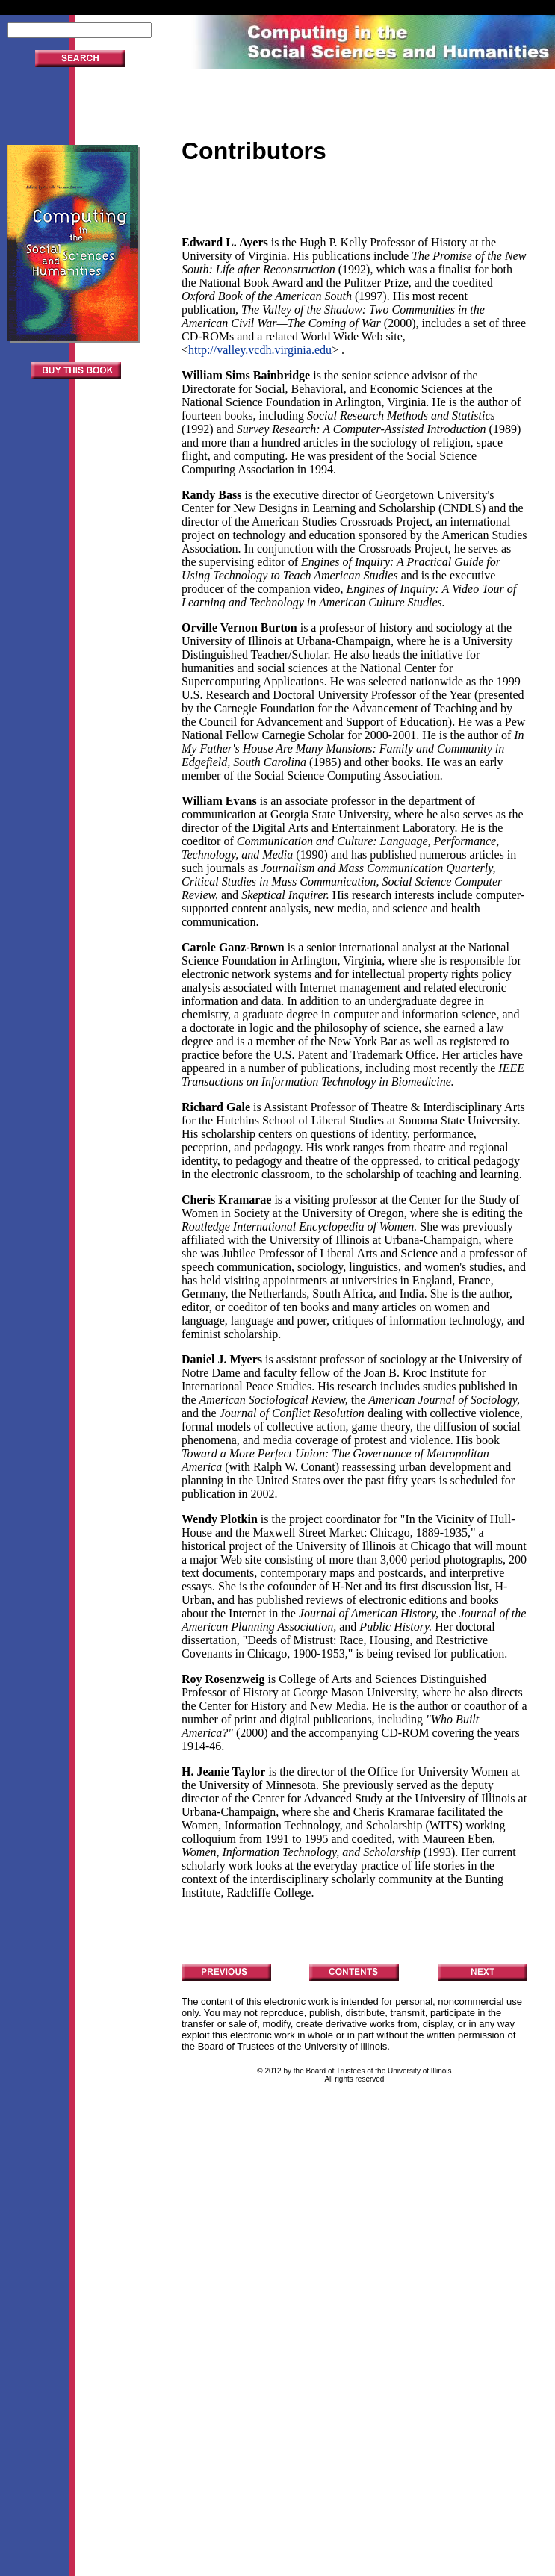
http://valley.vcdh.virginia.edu (260, 349)
